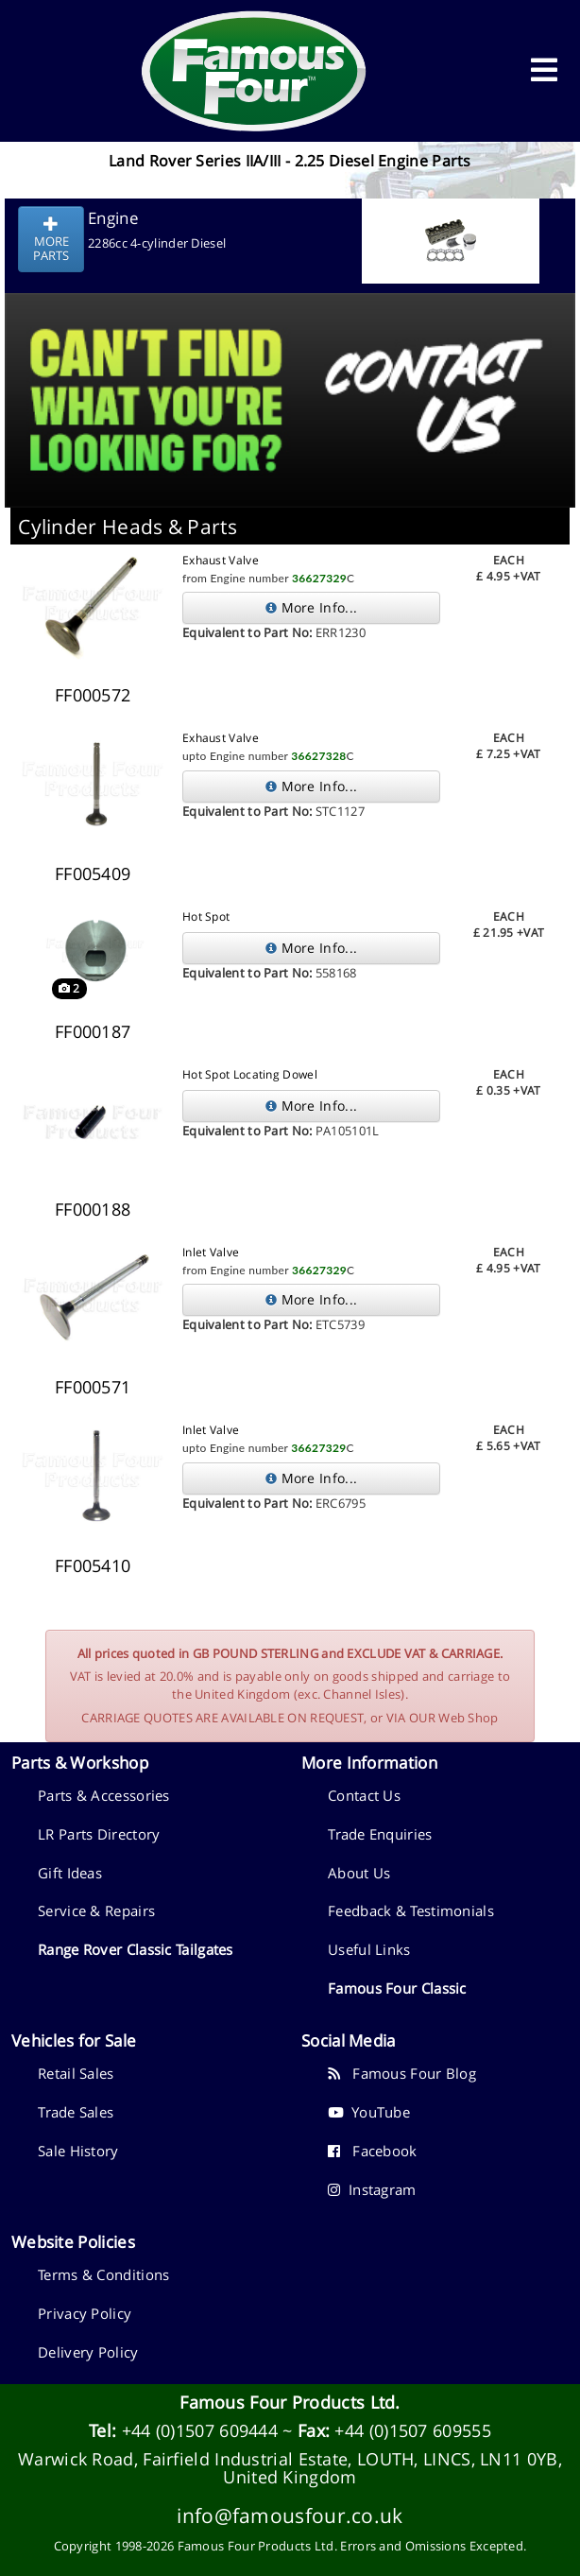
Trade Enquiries (380, 1833)
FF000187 (92, 1031)
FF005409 (92, 873)
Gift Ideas (70, 1872)
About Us (359, 1872)
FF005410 (92, 1565)
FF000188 (92, 1209)
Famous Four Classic (397, 1988)
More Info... (311, 607)
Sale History (78, 2150)
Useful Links (369, 1949)
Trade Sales (75, 2111)
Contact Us (364, 1795)
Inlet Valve (210, 1252)
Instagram (372, 2189)
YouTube (369, 2111)
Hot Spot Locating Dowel (249, 1074)
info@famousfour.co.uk (289, 2515)
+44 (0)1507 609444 (200, 2430)
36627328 (318, 756)
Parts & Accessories (104, 1795)
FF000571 (92, 1386)
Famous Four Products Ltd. (290, 2402)
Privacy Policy (84, 2313)
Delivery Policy (88, 2352)
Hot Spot (206, 916)
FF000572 (92, 694)
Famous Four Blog (402, 2073)
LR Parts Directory (99, 1833)
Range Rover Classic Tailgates (135, 1949)
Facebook (373, 2150)
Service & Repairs (96, 1910)
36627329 (319, 578)
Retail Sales (76, 2073)
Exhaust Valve (220, 560)
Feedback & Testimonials (411, 1910)
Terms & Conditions (103, 2274)
